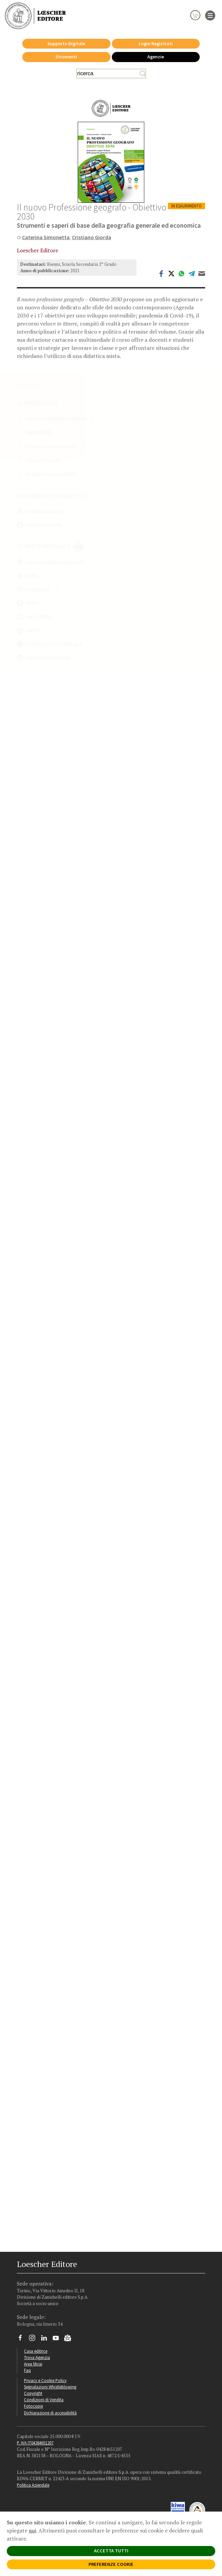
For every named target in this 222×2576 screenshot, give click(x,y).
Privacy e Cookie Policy (45, 2380)
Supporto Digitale (66, 43)
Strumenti (66, 57)
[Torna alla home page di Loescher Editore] (35, 16)
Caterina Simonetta (46, 237)
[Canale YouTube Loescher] (58, 2339)
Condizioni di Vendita (44, 2399)
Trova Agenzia (37, 2357)
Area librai (33, 2364)
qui (32, 2530)
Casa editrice (35, 2351)
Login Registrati (156, 43)
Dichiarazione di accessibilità (50, 2412)
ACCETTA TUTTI (111, 2551)
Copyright (33, 2393)
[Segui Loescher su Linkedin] (46, 2339)
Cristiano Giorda (91, 237)
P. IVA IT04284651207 (35, 2442)
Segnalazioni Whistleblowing (50, 2386)
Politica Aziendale (33, 2485)
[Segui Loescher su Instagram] (35, 2339)
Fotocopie (33, 2406)
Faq (27, 2370)
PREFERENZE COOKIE (111, 2564)
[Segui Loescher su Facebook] (23, 2339)
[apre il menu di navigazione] (210, 14)
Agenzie (155, 57)
